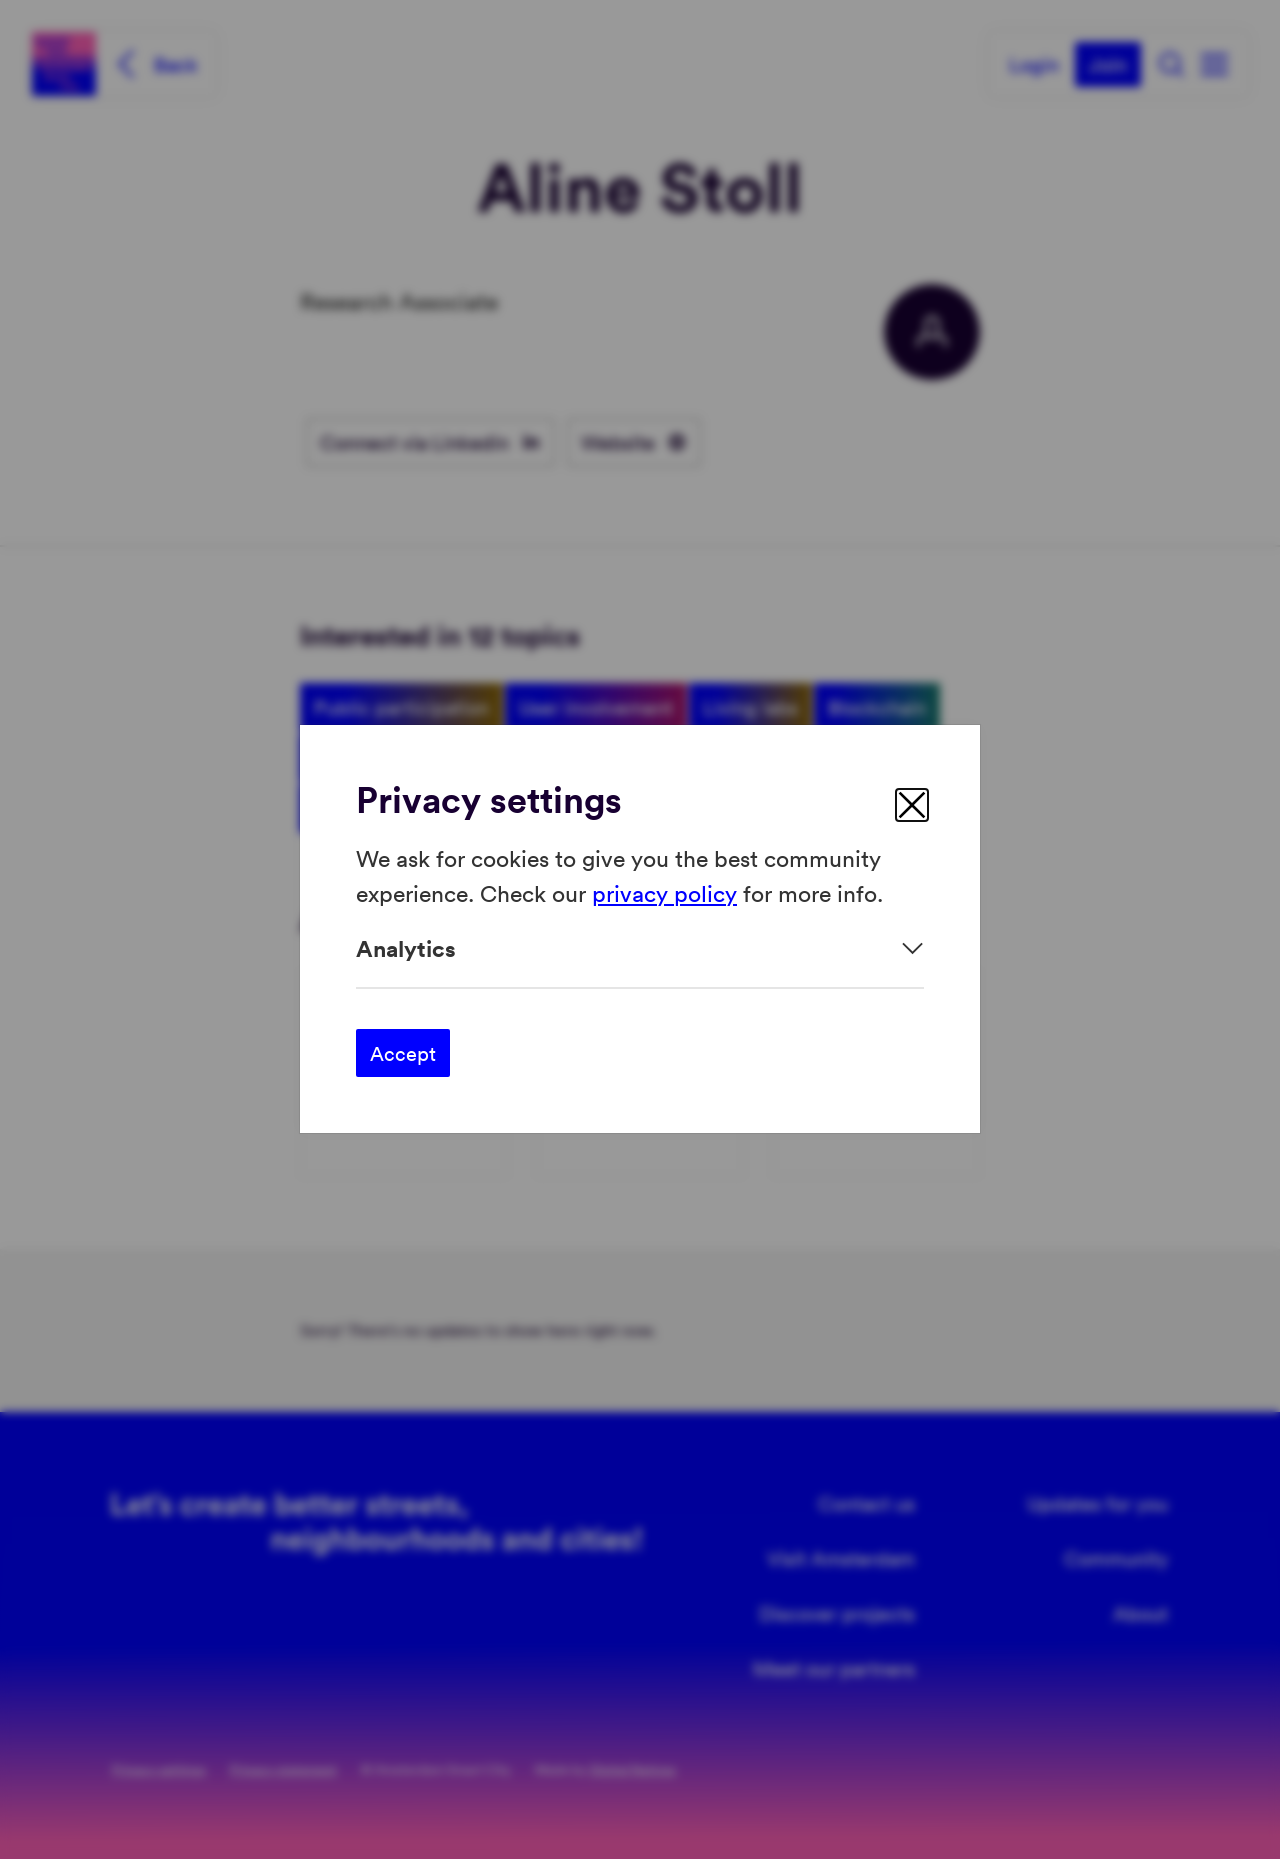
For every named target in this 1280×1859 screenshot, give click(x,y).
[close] (912, 805)
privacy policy (664, 892)
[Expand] (640, 948)
